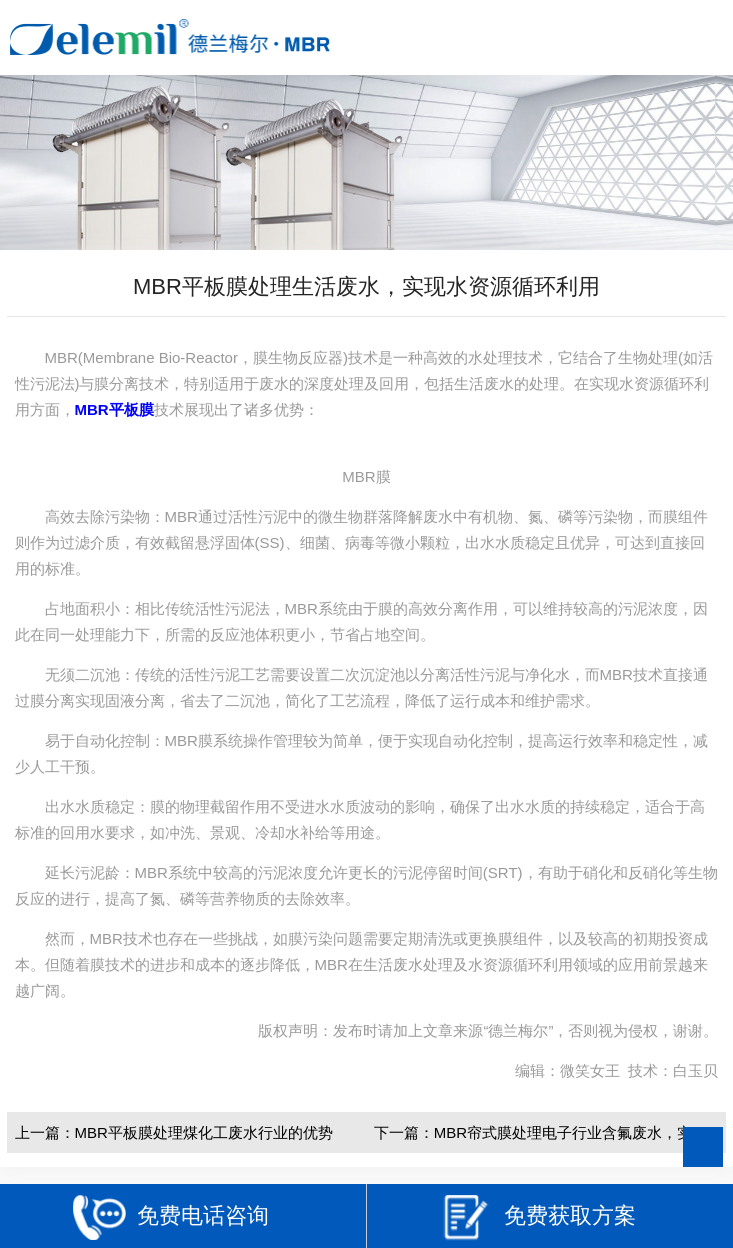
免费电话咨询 (171, 1217)
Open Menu (700, 37)
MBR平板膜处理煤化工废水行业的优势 (204, 1132)
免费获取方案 (538, 1217)
